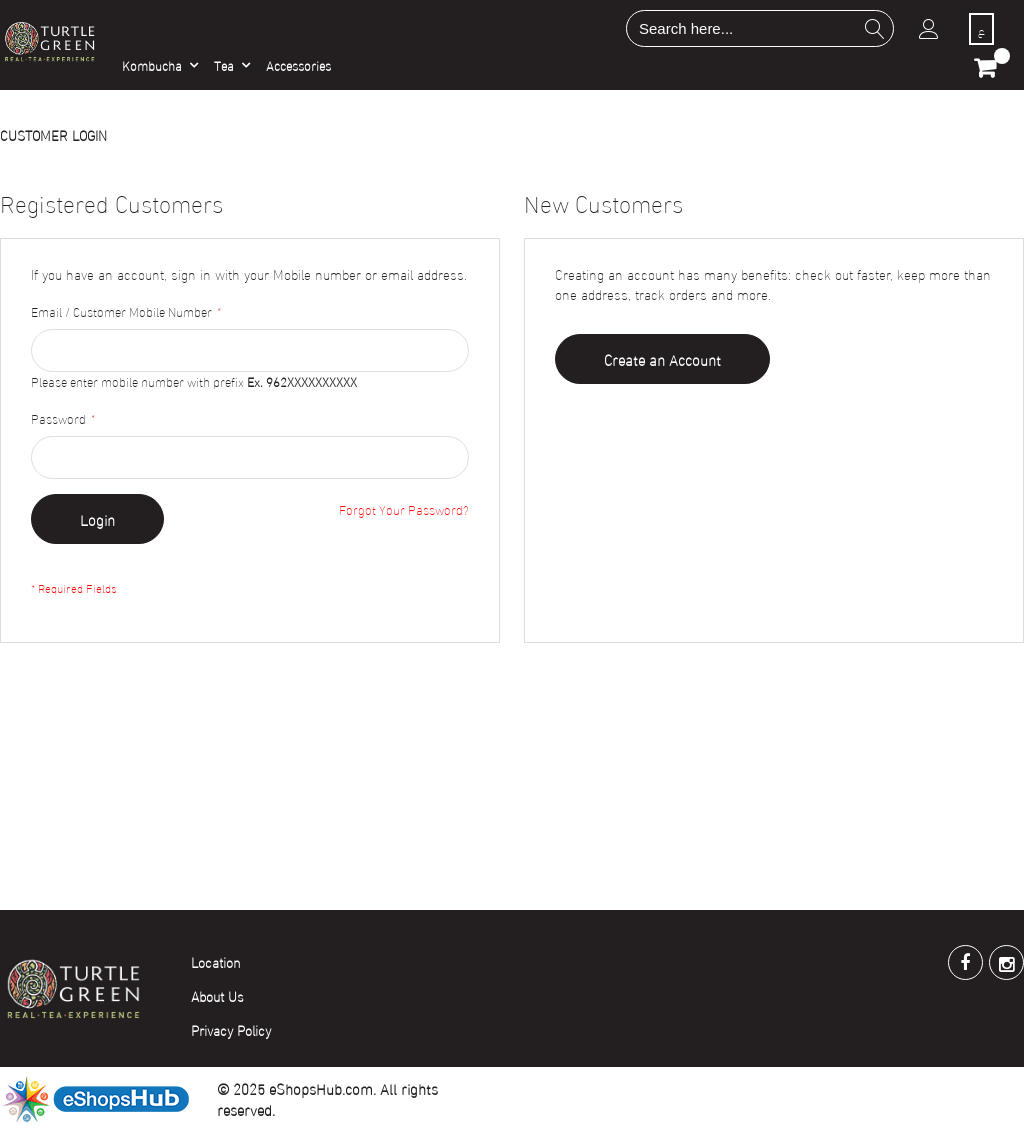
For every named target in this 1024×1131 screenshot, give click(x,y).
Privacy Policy (231, 1029)
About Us (217, 995)
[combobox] (760, 28)
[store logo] (49, 41)
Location (216, 961)
